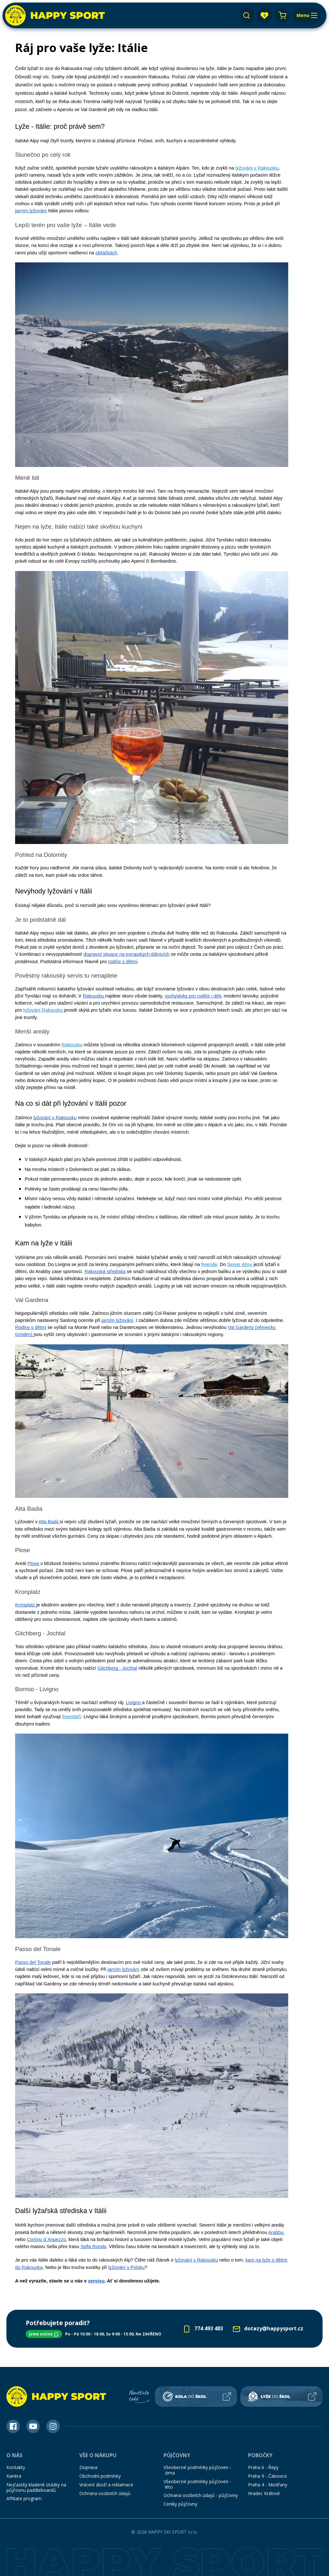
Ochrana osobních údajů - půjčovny (201, 2495)
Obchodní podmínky (100, 2476)
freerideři (71, 1716)
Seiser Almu (239, 1264)
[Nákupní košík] (282, 15)
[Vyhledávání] (246, 15)
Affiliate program (23, 2498)
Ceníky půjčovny (180, 2504)
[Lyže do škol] (281, 2396)
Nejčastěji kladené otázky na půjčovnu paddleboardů (36, 2487)
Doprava (88, 2467)
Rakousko (52, 1010)
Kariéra (13, 2476)
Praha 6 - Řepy (263, 2467)
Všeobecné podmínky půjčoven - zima (197, 2470)
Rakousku (71, 1044)
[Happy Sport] (55, 15)
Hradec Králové (264, 2493)
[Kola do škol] (196, 2396)
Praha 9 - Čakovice (267, 2476)
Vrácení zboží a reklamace (106, 2485)
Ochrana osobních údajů (104, 2493)
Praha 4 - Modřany (267, 2485)
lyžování (32, 1010)
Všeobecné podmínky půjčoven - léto (197, 2484)
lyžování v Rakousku (257, 168)
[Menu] (307, 15)
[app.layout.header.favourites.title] (264, 15)
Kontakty (15, 2467)
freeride (209, 1264)
